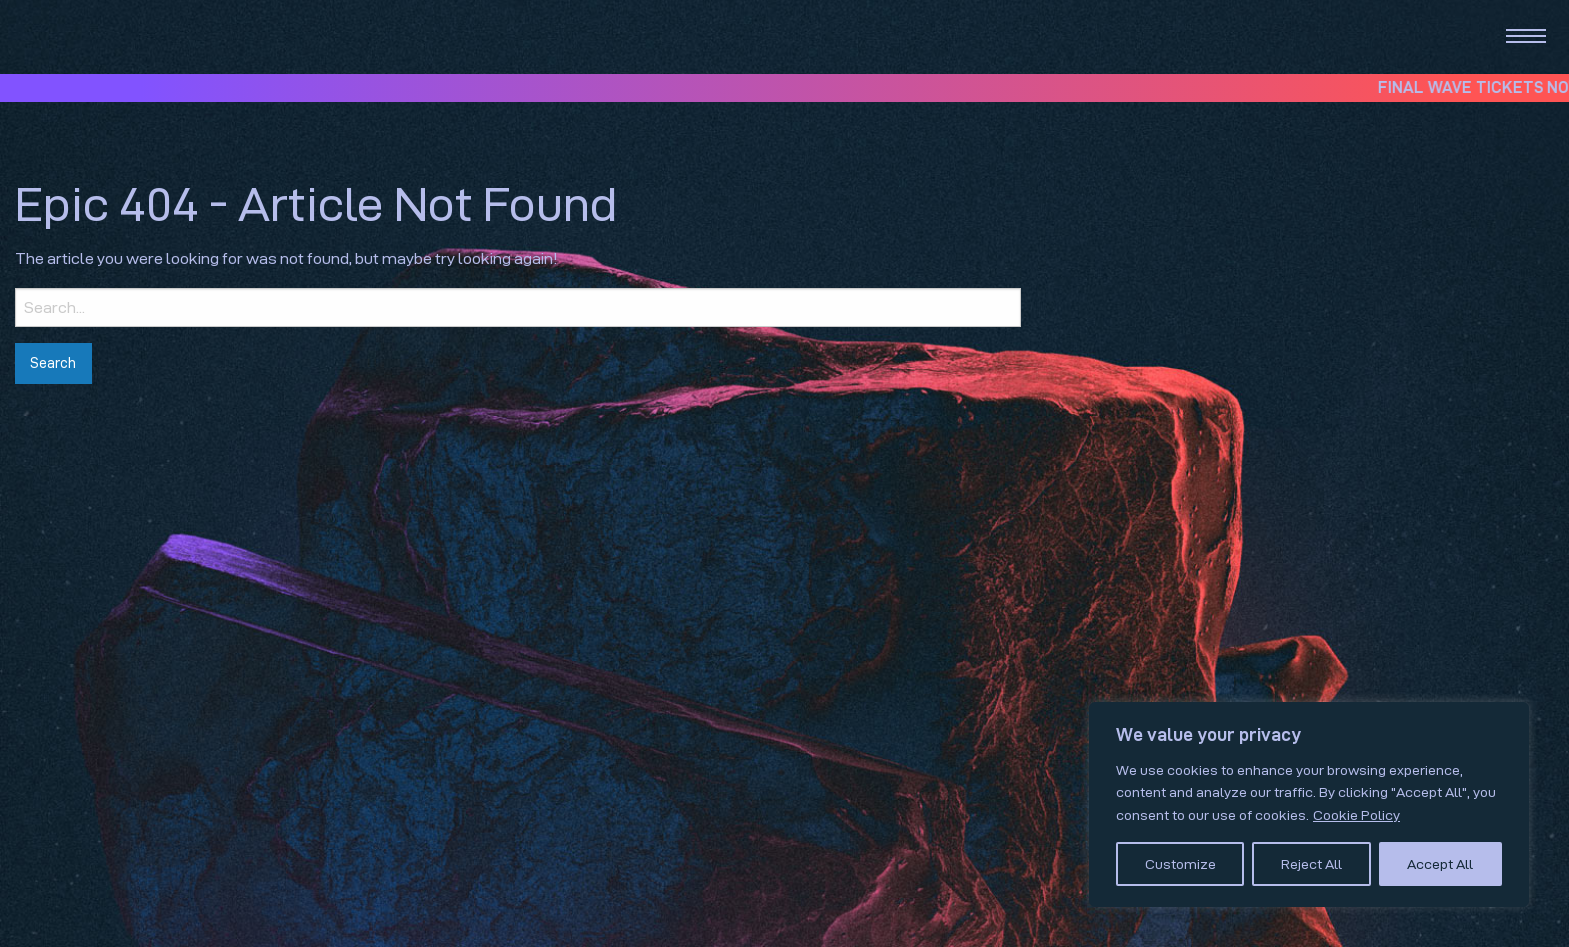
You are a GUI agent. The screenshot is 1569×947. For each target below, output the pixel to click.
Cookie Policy (1356, 815)
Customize (1180, 864)
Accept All (1440, 864)
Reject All (1311, 864)
